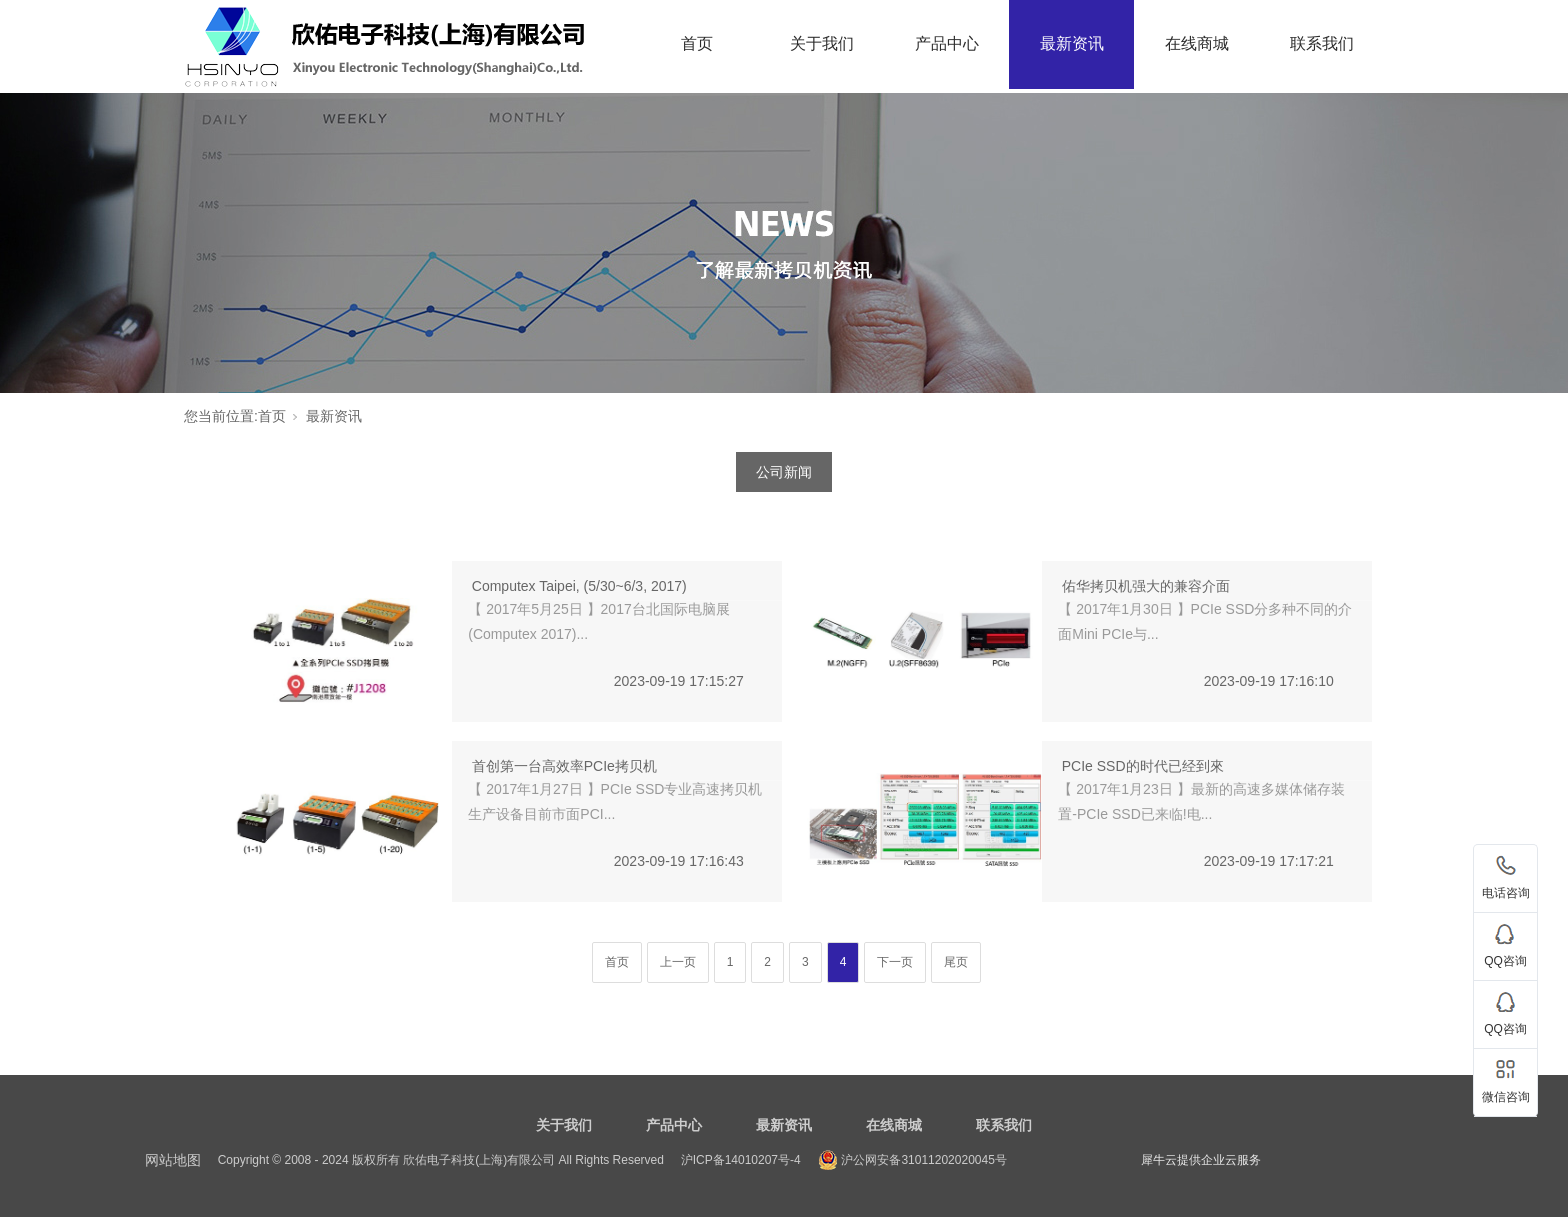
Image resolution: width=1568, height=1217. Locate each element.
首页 (697, 43)
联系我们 (1322, 43)
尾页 (956, 962)
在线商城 (1197, 43)
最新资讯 (1072, 43)
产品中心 (947, 43)
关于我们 (822, 43)
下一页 (895, 962)
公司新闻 (784, 472)
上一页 (678, 962)
